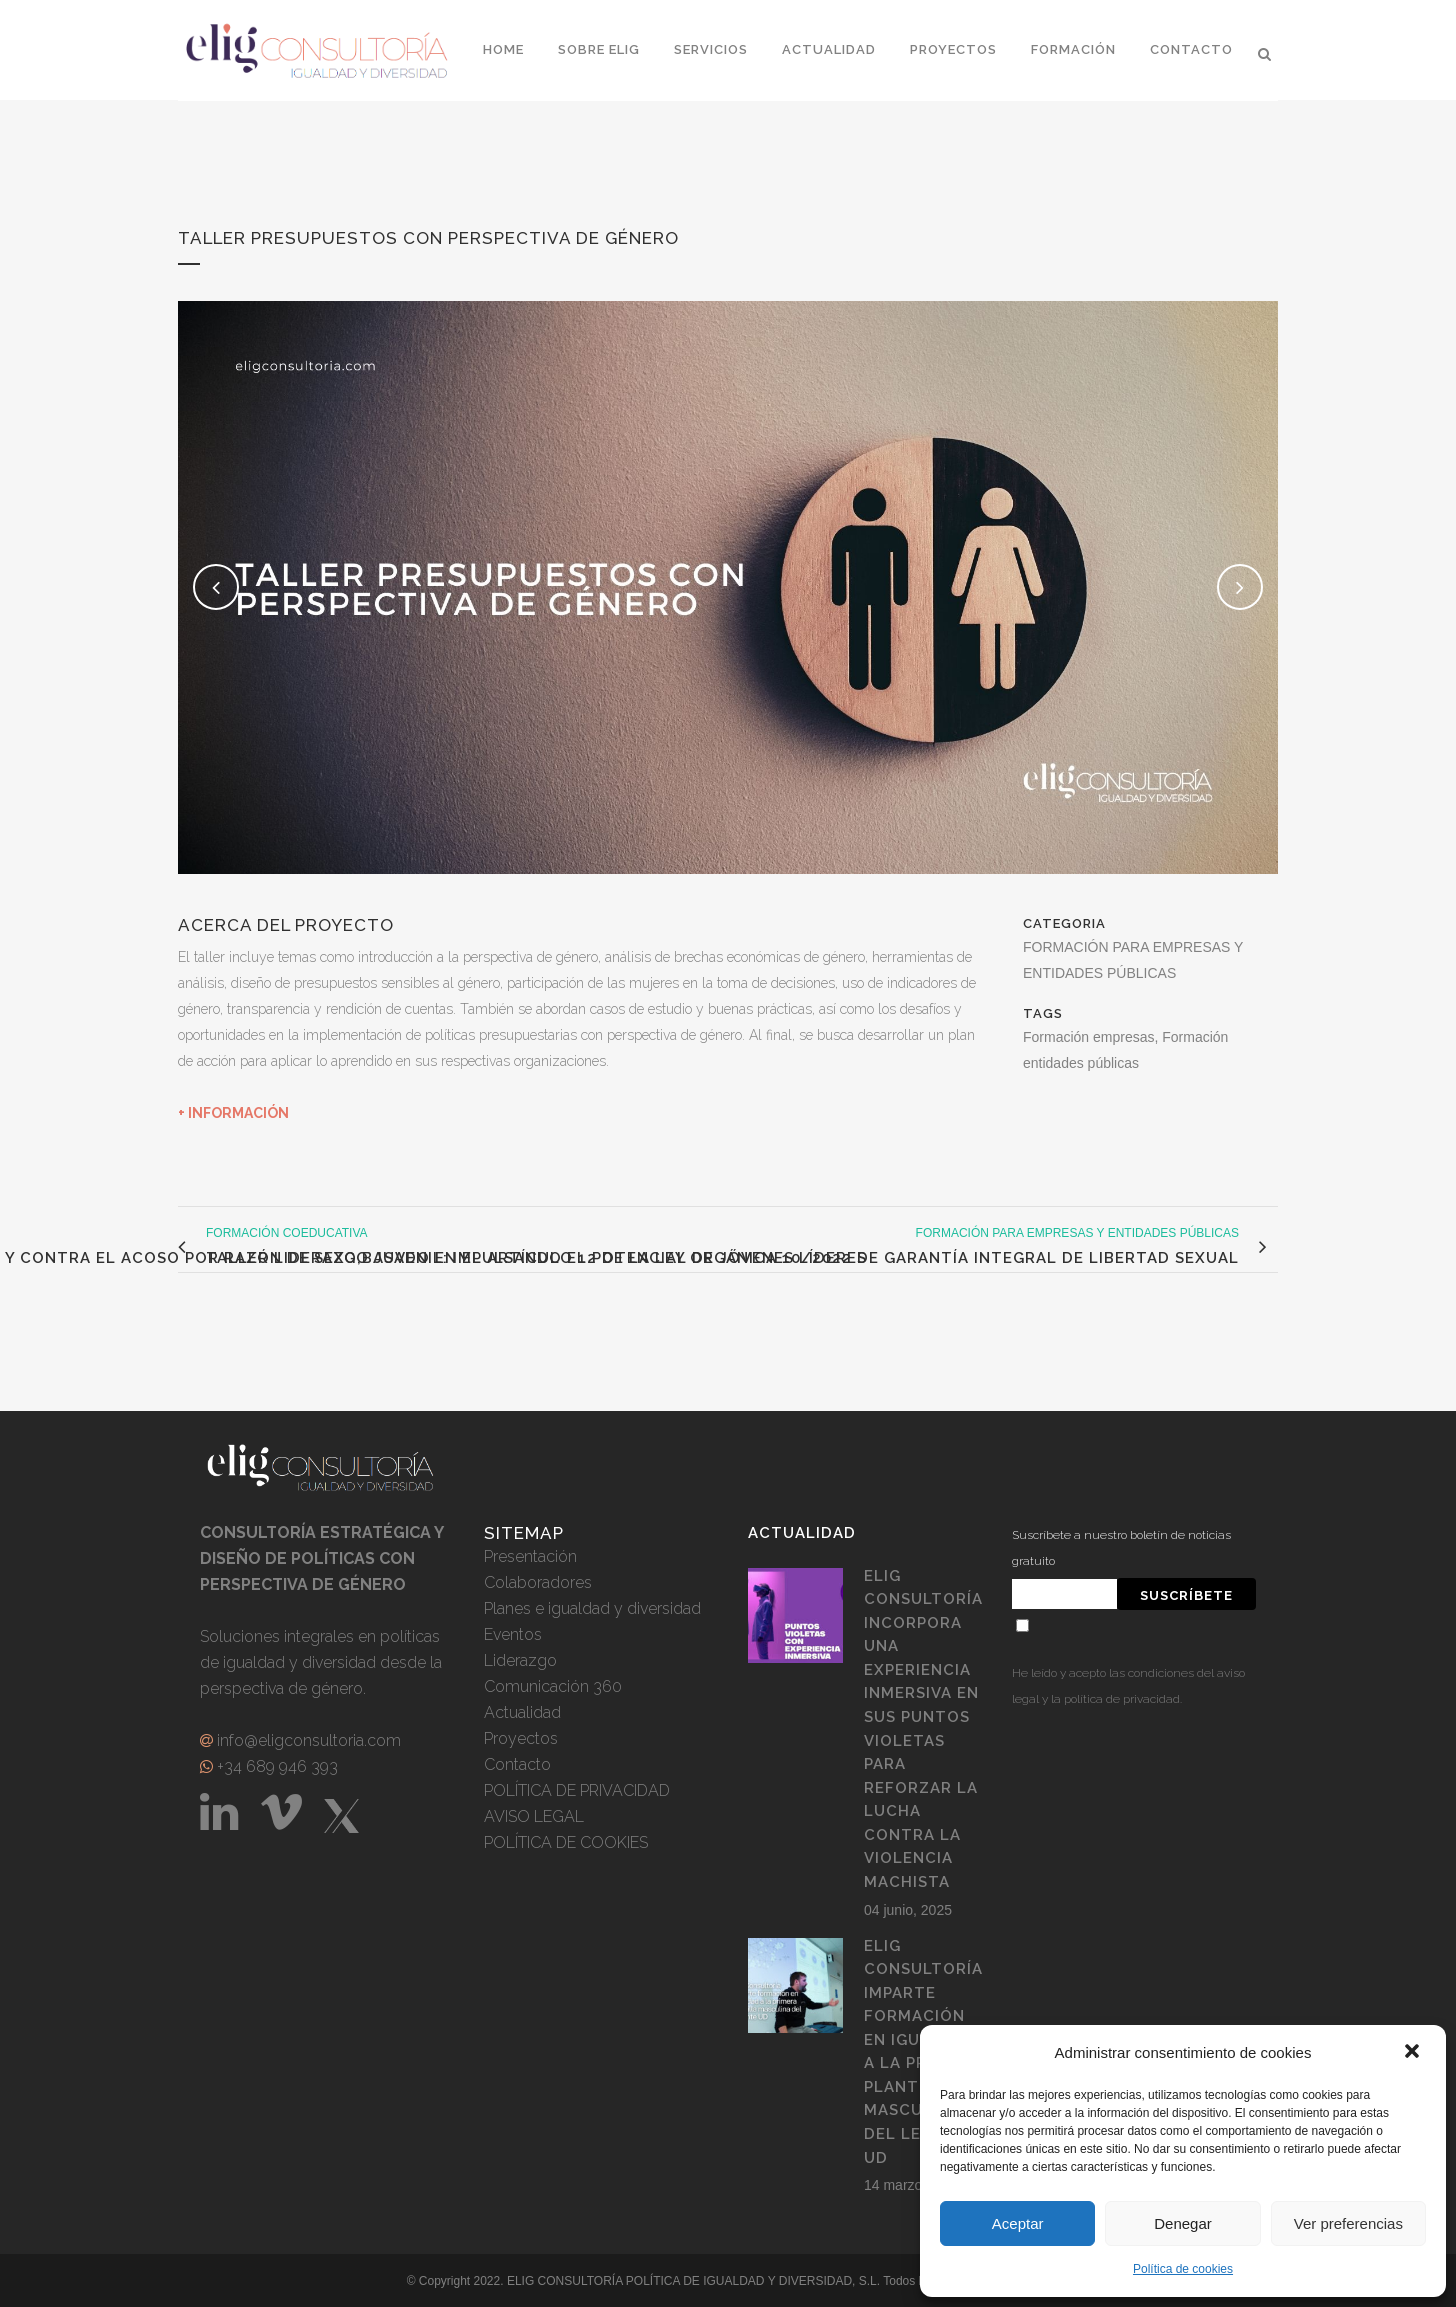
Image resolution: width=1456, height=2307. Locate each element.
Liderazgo (520, 1660)
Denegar (1183, 2223)
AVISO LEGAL (534, 1816)
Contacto (517, 1764)
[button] (1414, 2053)
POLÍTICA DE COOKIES (566, 1842)
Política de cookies (1183, 2269)
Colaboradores (538, 1582)
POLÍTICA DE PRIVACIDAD (577, 1790)
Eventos (513, 1634)
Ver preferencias (1348, 2223)
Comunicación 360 (553, 1686)
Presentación (530, 1556)
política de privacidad (1122, 1699)
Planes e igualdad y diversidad (592, 1608)
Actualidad (522, 1712)
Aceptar (1018, 2223)
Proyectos (521, 1738)
